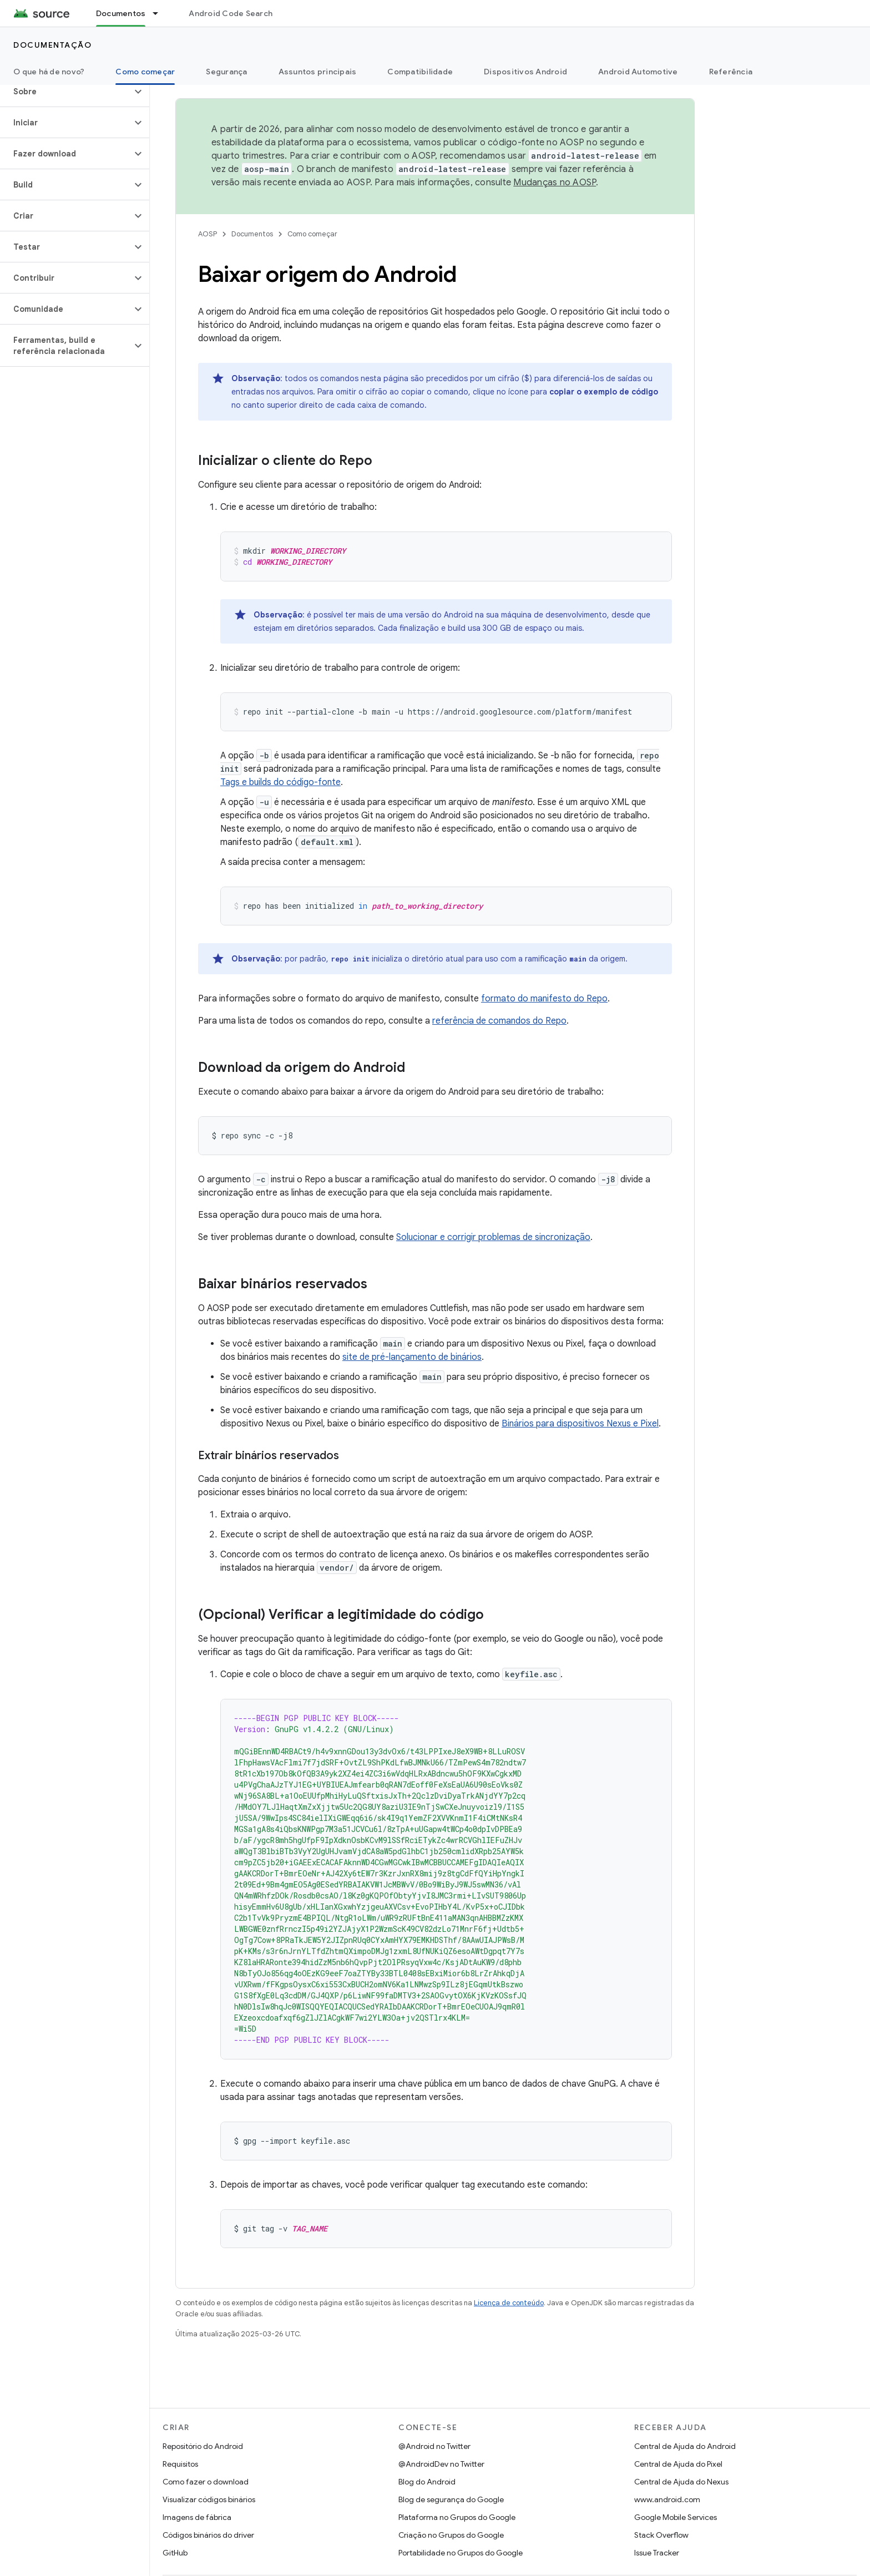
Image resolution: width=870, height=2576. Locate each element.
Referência (731, 72)
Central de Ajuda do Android (685, 2446)
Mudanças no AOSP (554, 182)
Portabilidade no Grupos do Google (460, 2553)
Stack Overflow (661, 2535)
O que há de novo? (48, 72)
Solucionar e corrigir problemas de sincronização (493, 1237)
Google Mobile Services (675, 2517)
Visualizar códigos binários (209, 2499)
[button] (65, 91)
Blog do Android (427, 2482)
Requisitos (180, 2464)
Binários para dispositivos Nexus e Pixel (580, 1423)
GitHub (175, 2553)
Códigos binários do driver (208, 2535)
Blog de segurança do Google (451, 2499)
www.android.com (667, 2499)
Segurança (226, 72)
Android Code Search (230, 13)
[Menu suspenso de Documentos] (160, 13)
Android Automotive (638, 72)
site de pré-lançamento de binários (412, 1357)
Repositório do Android (203, 2446)
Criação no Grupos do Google (451, 2535)
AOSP (207, 234)
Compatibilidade (420, 72)
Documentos (252, 234)
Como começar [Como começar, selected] (145, 72)
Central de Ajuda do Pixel (678, 2464)
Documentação (52, 45)
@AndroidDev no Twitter (441, 2464)
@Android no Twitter (434, 2446)
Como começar (312, 234)
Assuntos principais (318, 72)
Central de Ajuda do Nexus (681, 2482)
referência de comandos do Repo (499, 1020)
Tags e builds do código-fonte (280, 782)
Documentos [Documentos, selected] (121, 13)
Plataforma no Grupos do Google (456, 2517)
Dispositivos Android (525, 72)
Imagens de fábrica (197, 2517)
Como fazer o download (206, 2482)
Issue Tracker (656, 2553)
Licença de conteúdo (509, 2302)
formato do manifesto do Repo (544, 998)
